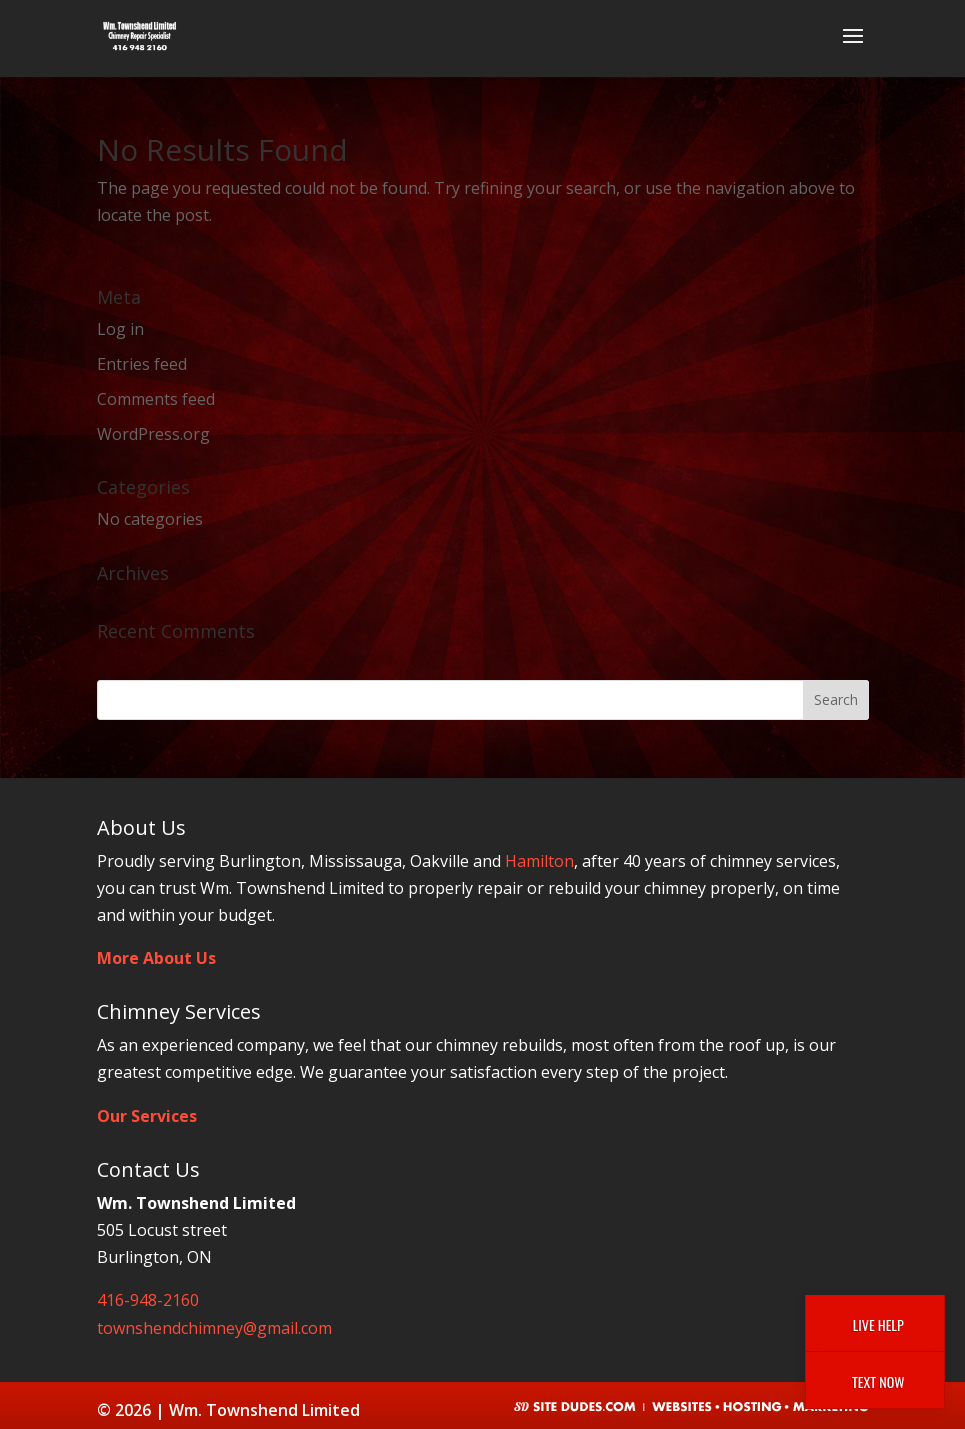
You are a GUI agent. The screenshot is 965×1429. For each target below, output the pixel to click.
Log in (120, 329)
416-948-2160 (148, 1300)
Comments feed (156, 399)
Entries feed (142, 364)
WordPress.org (153, 434)
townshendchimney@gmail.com (214, 1328)
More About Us (156, 958)
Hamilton (539, 861)
